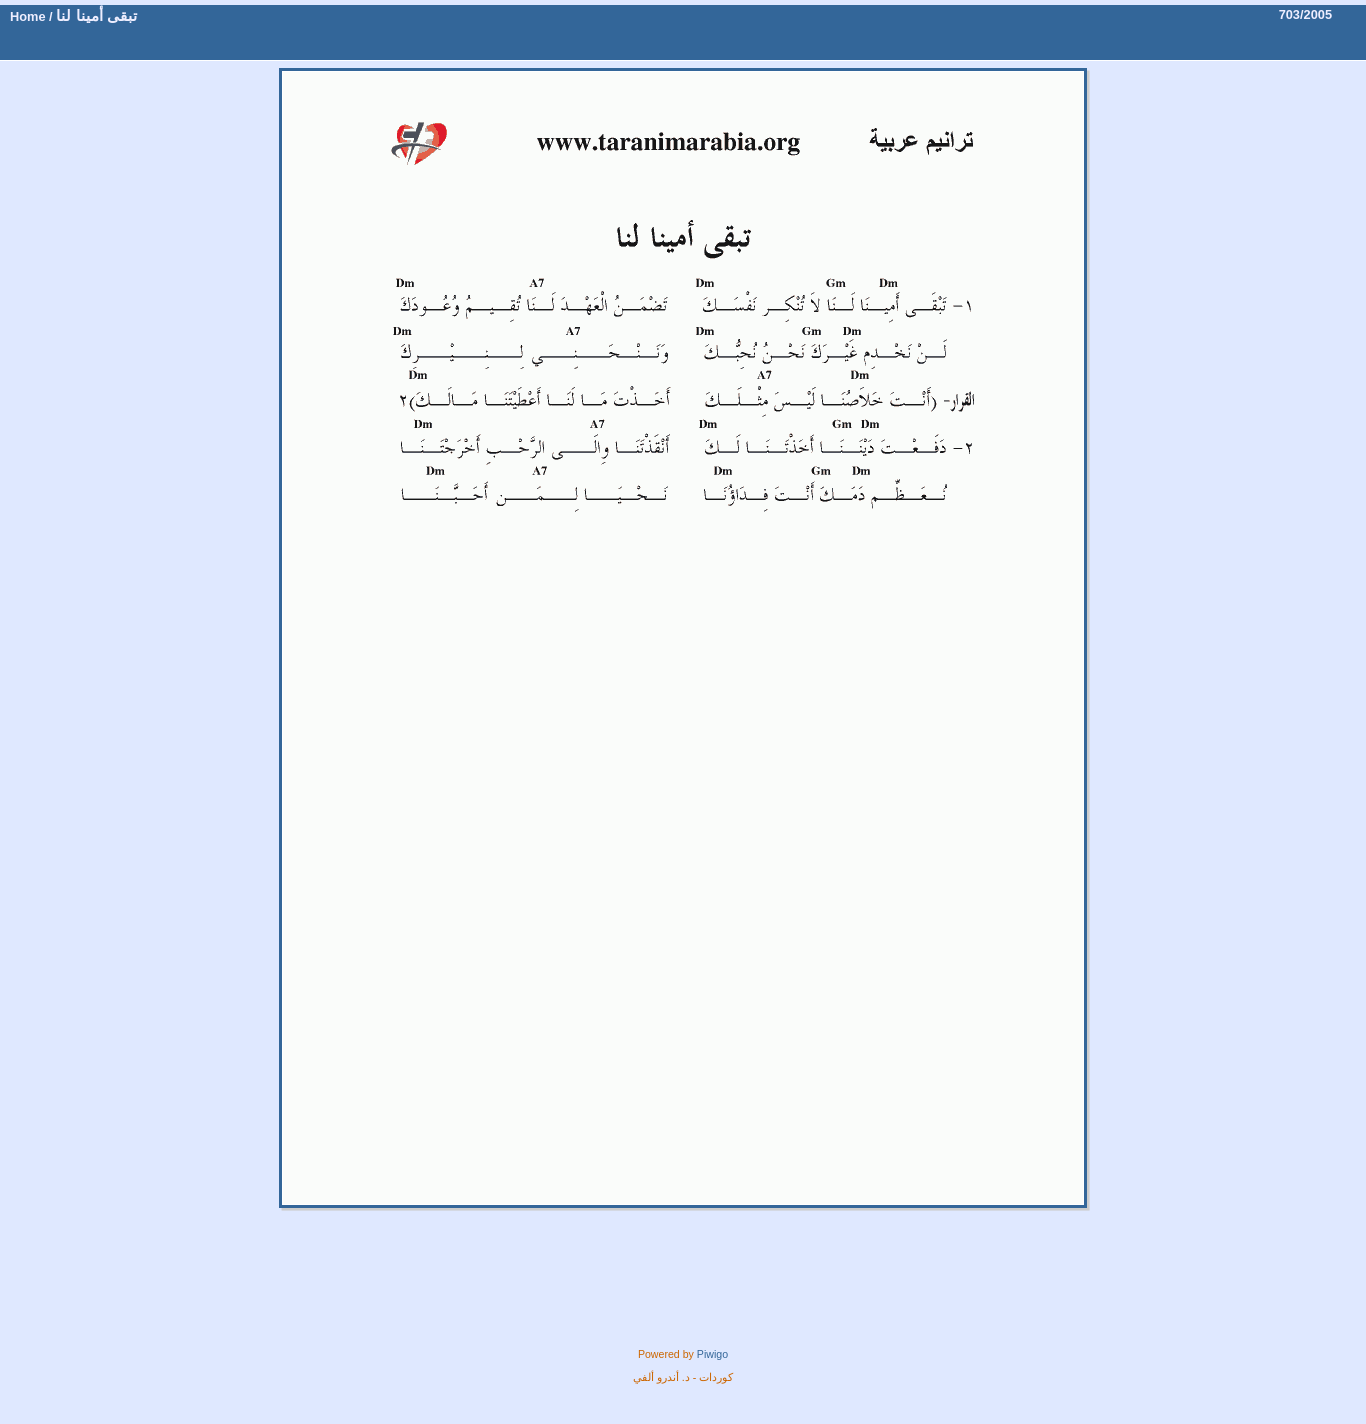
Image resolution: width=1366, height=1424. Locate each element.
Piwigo (712, 1354)
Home (28, 16)
